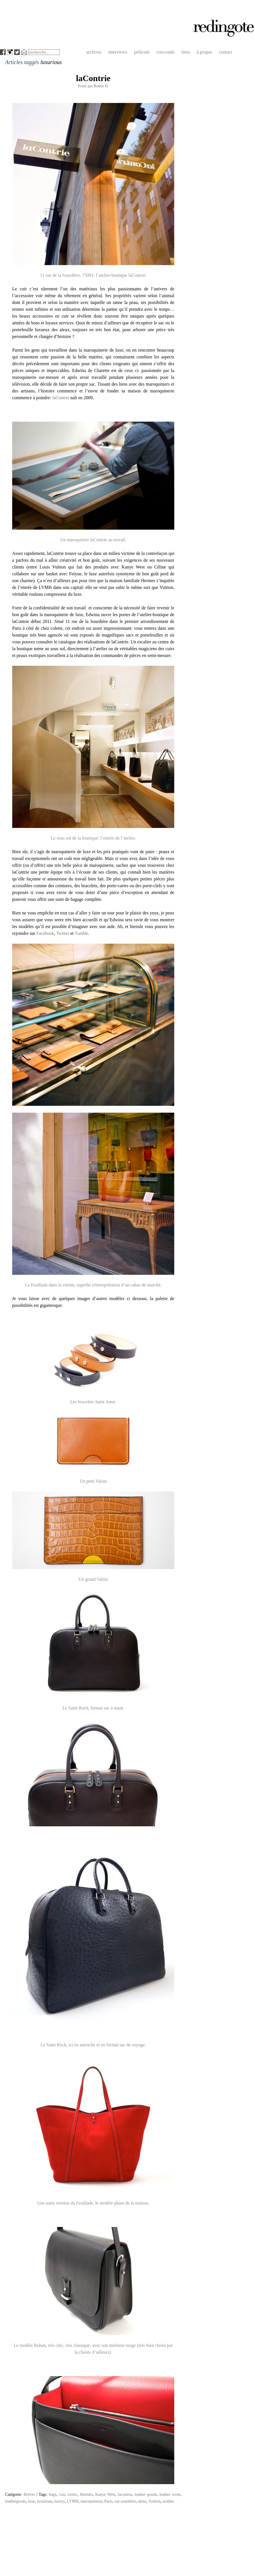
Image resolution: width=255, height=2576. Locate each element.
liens (185, 52)
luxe (31, 2501)
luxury (59, 2501)
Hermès (86, 2494)
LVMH (72, 2501)
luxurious (44, 2501)
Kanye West (105, 2494)
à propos (204, 52)
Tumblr (81, 933)
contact (225, 52)
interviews (117, 52)
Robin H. (101, 86)
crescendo (165, 52)
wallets (168, 2501)
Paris (108, 2501)
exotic (72, 2494)
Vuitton (154, 2501)
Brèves (29, 2494)
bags (52, 2494)
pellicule (142, 52)
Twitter (62, 933)
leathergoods (15, 2501)
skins (142, 2501)
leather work (170, 2494)
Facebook (45, 933)
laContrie (93, 78)
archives (93, 52)
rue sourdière (125, 2501)
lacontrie (125, 2494)
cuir (62, 2494)
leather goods (146, 2494)
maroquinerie (91, 2501)
